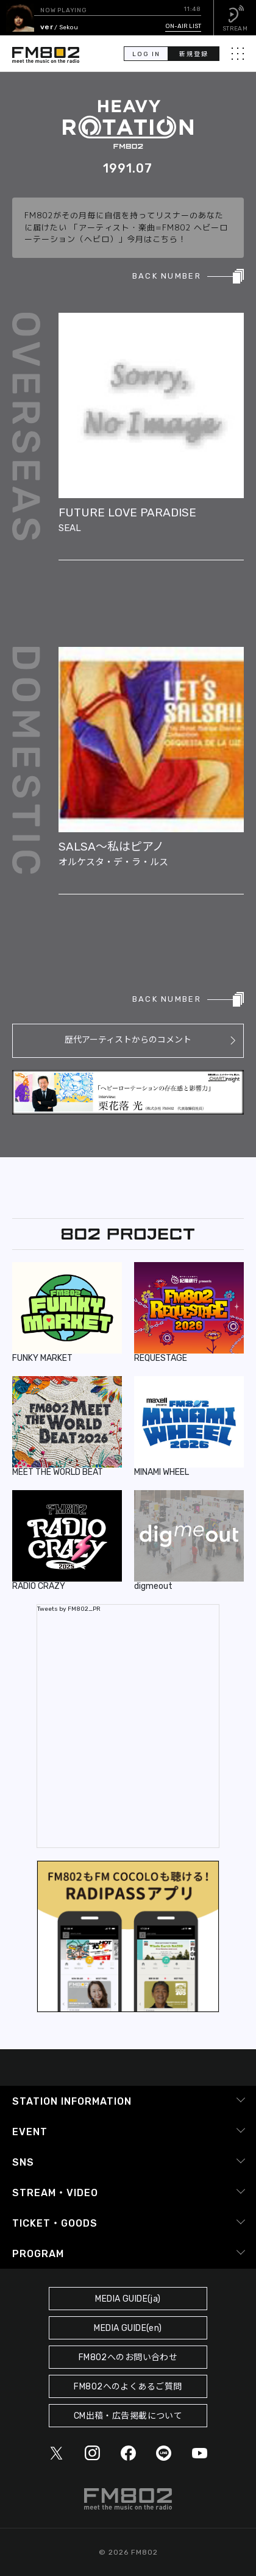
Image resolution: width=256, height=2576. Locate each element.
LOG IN (146, 54)
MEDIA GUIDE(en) (128, 2328)
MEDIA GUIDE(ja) (127, 2299)
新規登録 (193, 54)
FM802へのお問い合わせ (128, 2357)
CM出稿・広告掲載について (128, 2416)
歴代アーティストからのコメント (128, 1040)
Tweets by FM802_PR (69, 1609)
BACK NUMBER (166, 275)
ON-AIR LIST (183, 26)
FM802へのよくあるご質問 (128, 2387)
